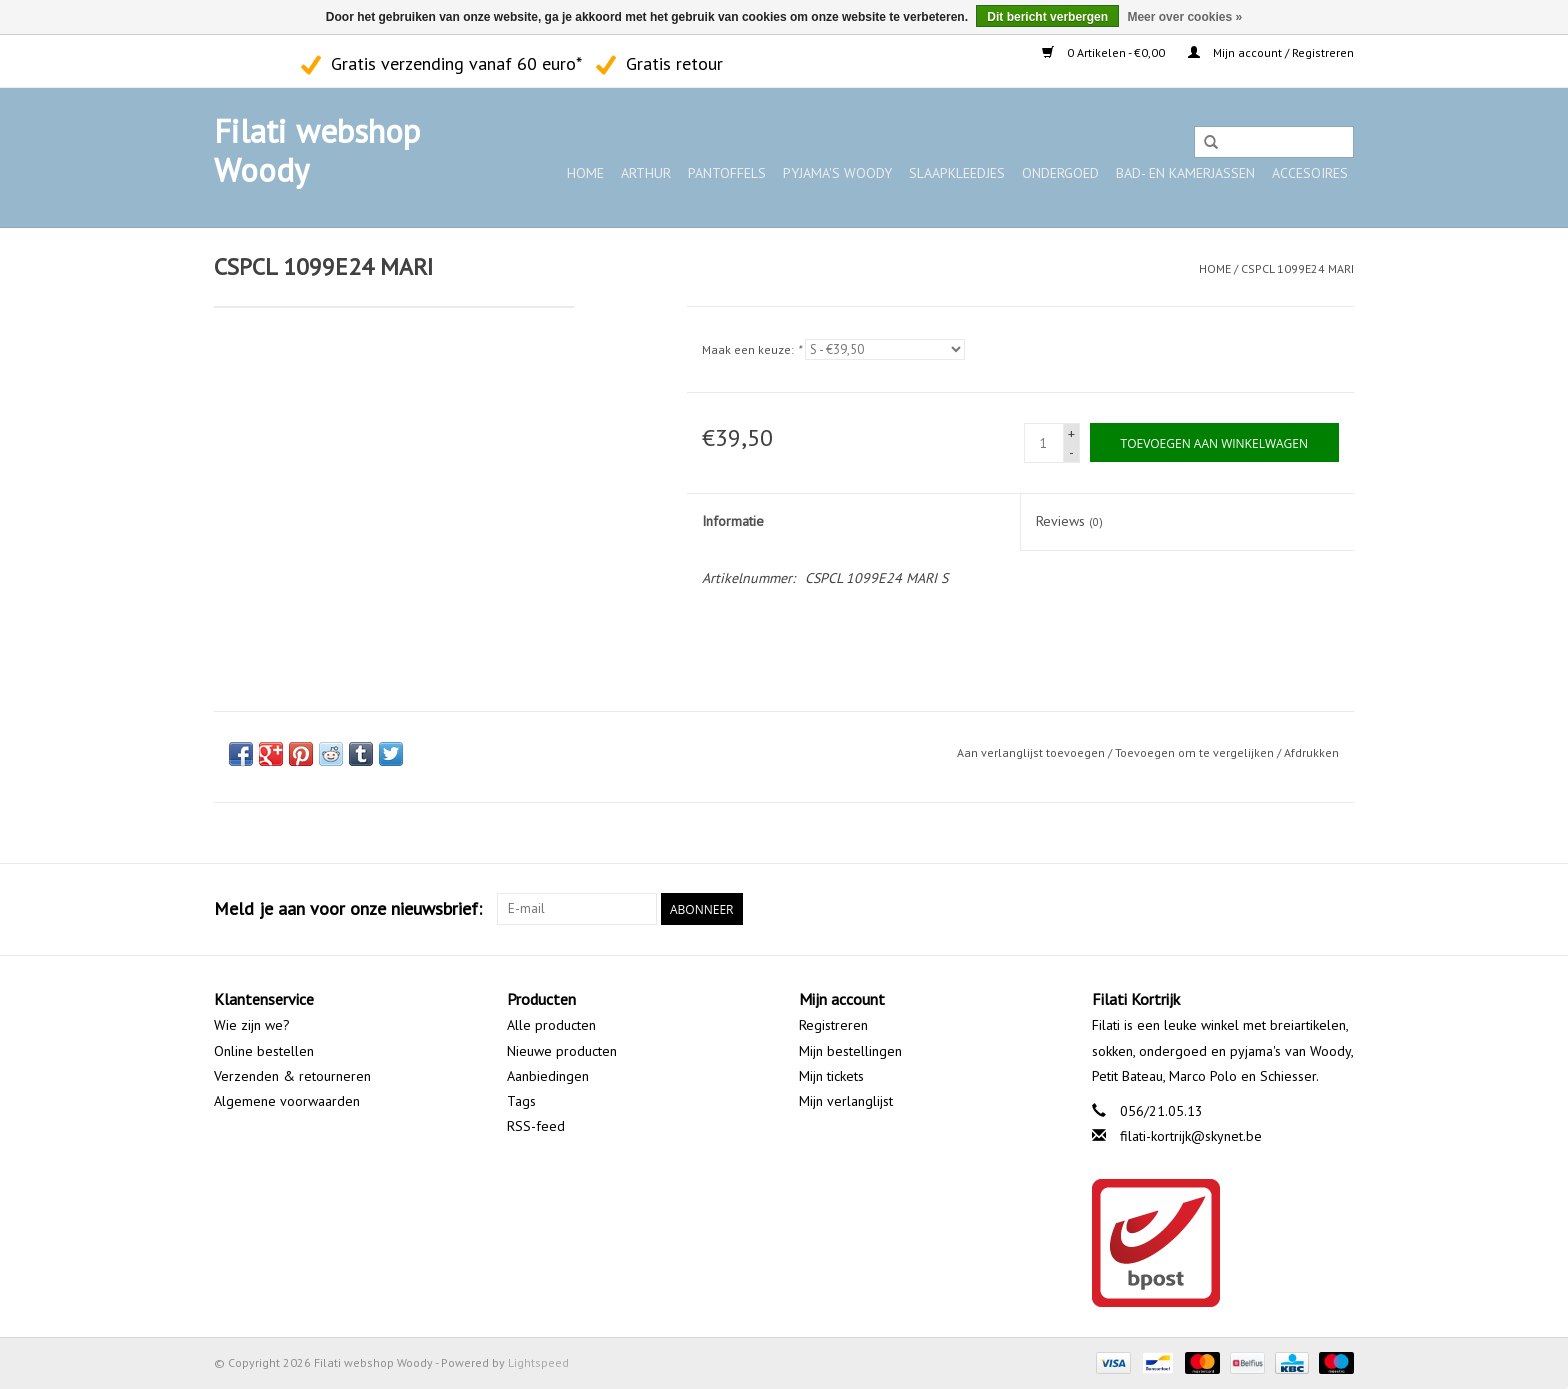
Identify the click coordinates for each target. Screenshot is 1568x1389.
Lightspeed (538, 1362)
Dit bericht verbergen (1047, 17)
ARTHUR (646, 173)
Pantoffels (727, 173)
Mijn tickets (831, 1076)
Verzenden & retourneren (292, 1076)
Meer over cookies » (1184, 17)
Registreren (833, 1025)
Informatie (733, 521)
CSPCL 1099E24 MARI (1297, 268)
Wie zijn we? (252, 1025)
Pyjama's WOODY (837, 173)
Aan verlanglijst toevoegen (1031, 752)
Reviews (1069, 521)
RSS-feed (536, 1126)
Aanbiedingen (548, 1076)
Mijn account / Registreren (1271, 52)
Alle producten (551, 1025)
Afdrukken (1311, 752)
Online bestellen (264, 1051)
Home (585, 173)
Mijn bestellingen (850, 1051)
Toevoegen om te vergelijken (1196, 752)
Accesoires (1310, 173)
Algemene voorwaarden (287, 1101)
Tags (521, 1101)
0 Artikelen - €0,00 (1105, 52)
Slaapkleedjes (957, 173)
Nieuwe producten (562, 1051)
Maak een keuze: (751, 349)
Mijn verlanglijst (846, 1101)
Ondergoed (1060, 173)
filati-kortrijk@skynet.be (1191, 1136)
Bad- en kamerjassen (1185, 173)
